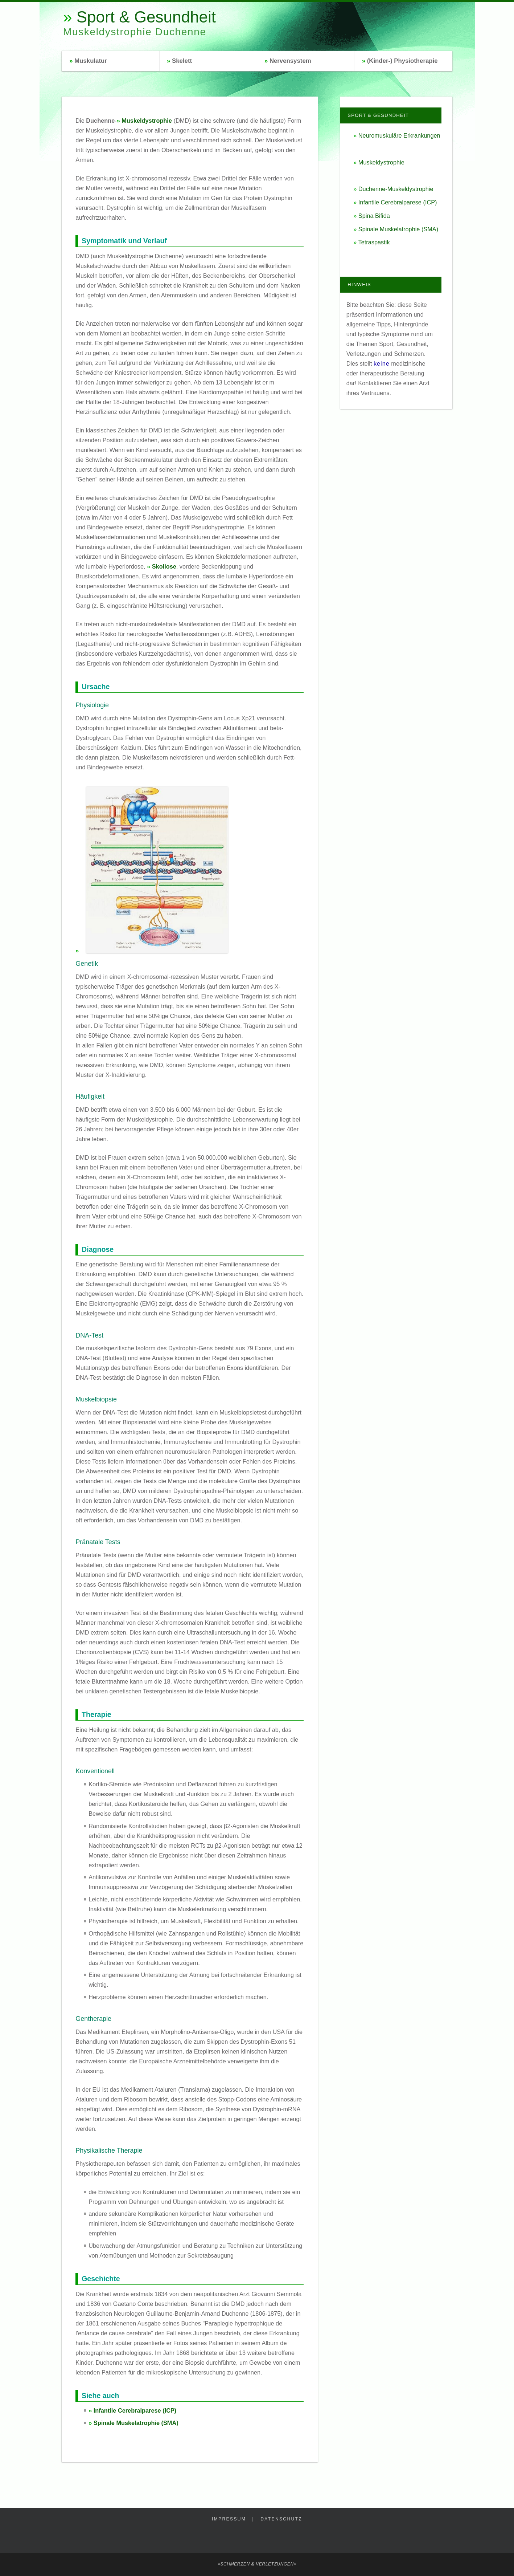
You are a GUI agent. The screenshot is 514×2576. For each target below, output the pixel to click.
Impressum (229, 2519)
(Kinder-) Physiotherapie (402, 60)
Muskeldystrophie (147, 120)
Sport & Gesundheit (146, 17)
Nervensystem (290, 60)
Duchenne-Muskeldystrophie (395, 189)
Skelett (182, 60)
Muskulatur (90, 60)
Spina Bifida (374, 215)
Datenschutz (281, 2519)
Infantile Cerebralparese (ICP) (135, 2410)
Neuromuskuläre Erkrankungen (399, 135)
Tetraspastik (374, 242)
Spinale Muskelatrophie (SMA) (136, 2423)
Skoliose (164, 566)
